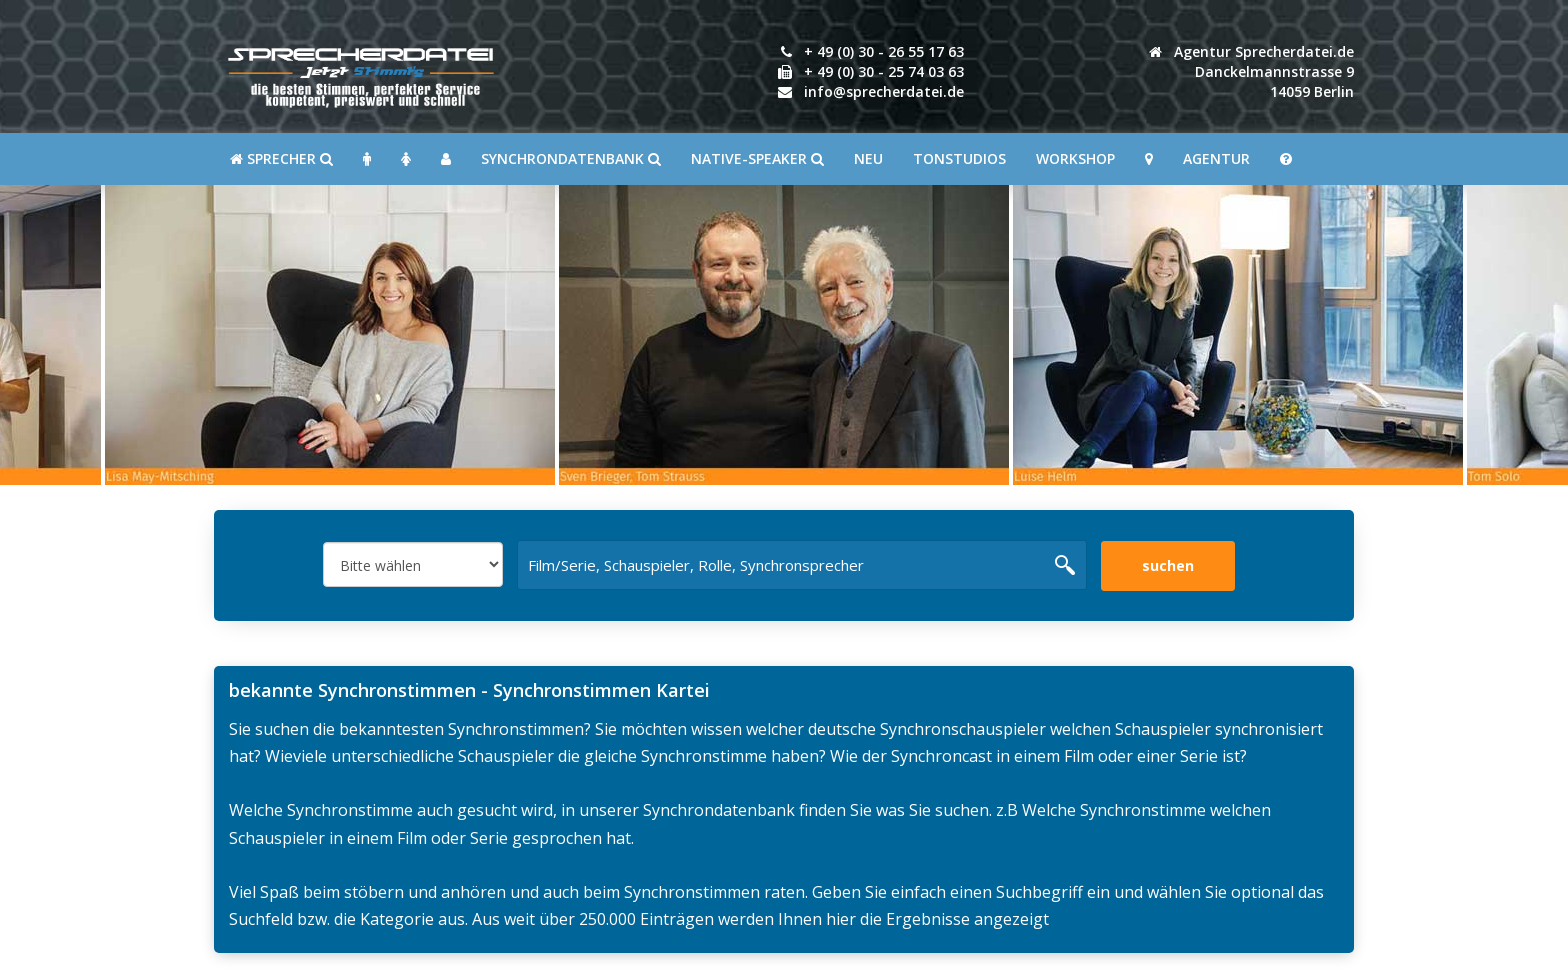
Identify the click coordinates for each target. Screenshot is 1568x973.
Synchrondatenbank (571, 158)
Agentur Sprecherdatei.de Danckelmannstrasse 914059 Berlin (1251, 71)
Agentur (1216, 158)
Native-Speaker (757, 158)
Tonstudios (959, 158)
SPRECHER (281, 158)
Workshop (1075, 158)
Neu (868, 158)
